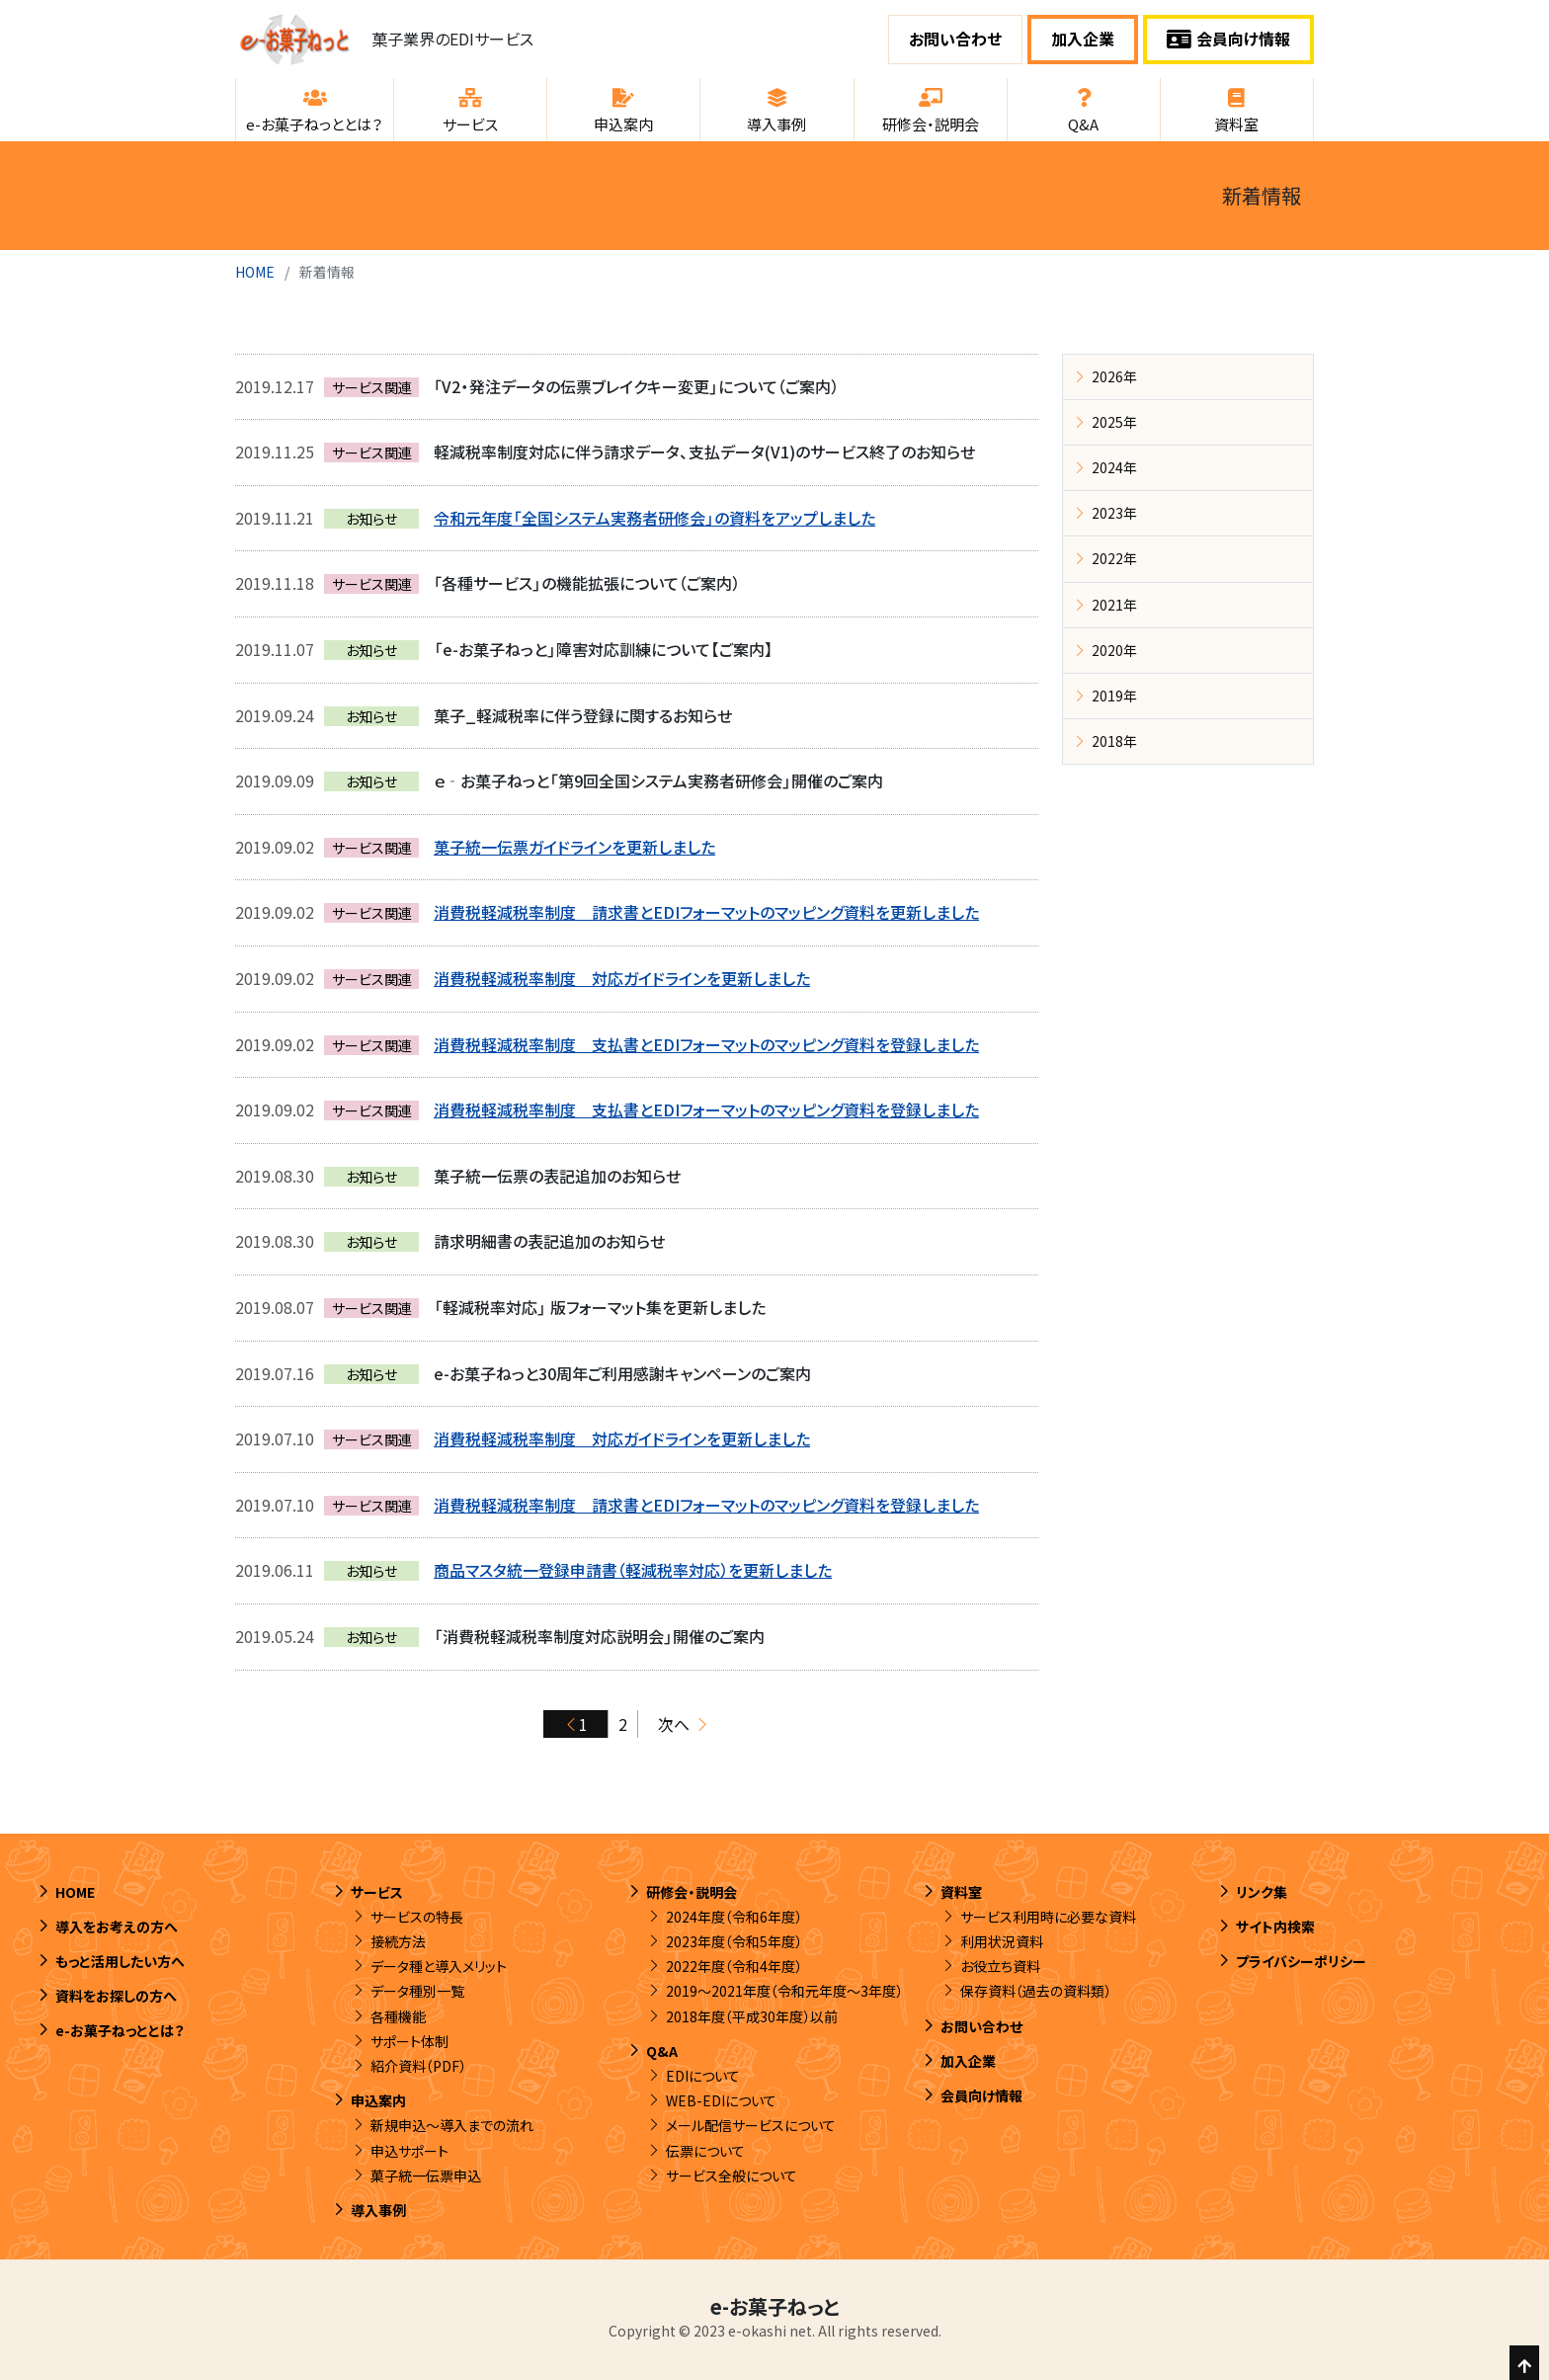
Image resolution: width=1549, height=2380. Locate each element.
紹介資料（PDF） (418, 2066)
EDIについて (703, 2076)
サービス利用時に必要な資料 (1048, 1917)
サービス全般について (731, 2175)
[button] (314, 109)
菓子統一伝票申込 (425, 2175)
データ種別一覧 (417, 1991)
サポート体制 (409, 2041)
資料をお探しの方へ (116, 1996)
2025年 (1114, 422)
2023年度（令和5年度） (734, 1941)
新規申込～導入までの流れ (451, 2125)
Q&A (662, 2051)
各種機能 (398, 2016)
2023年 (1114, 513)
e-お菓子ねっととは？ (120, 2030)
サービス (377, 1892)
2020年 (1114, 650)
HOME (255, 272)
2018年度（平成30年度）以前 (752, 2016)
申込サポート (409, 2151)
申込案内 (378, 2100)
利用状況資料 (1001, 1941)
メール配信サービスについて (751, 2125)
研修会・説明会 (691, 1892)
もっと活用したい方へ (120, 1961)
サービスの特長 (416, 1917)
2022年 (1114, 558)
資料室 (961, 1892)
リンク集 (1261, 1892)
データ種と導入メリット (438, 1966)
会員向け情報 (1228, 38)
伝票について (705, 2151)
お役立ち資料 (1000, 1966)
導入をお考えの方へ (116, 1926)
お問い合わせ (955, 38)
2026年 (1114, 376)
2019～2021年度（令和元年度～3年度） (784, 1991)
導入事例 (378, 2210)
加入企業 (1082, 38)
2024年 (1114, 467)
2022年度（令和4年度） (734, 1966)
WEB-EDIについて (721, 2100)
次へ (674, 1724)
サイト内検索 (1275, 1926)
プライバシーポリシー (1301, 1961)
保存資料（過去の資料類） (1035, 1991)
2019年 (1114, 695)
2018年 (1114, 741)
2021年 (1114, 605)
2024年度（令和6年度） (734, 1917)
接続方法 (398, 1941)
